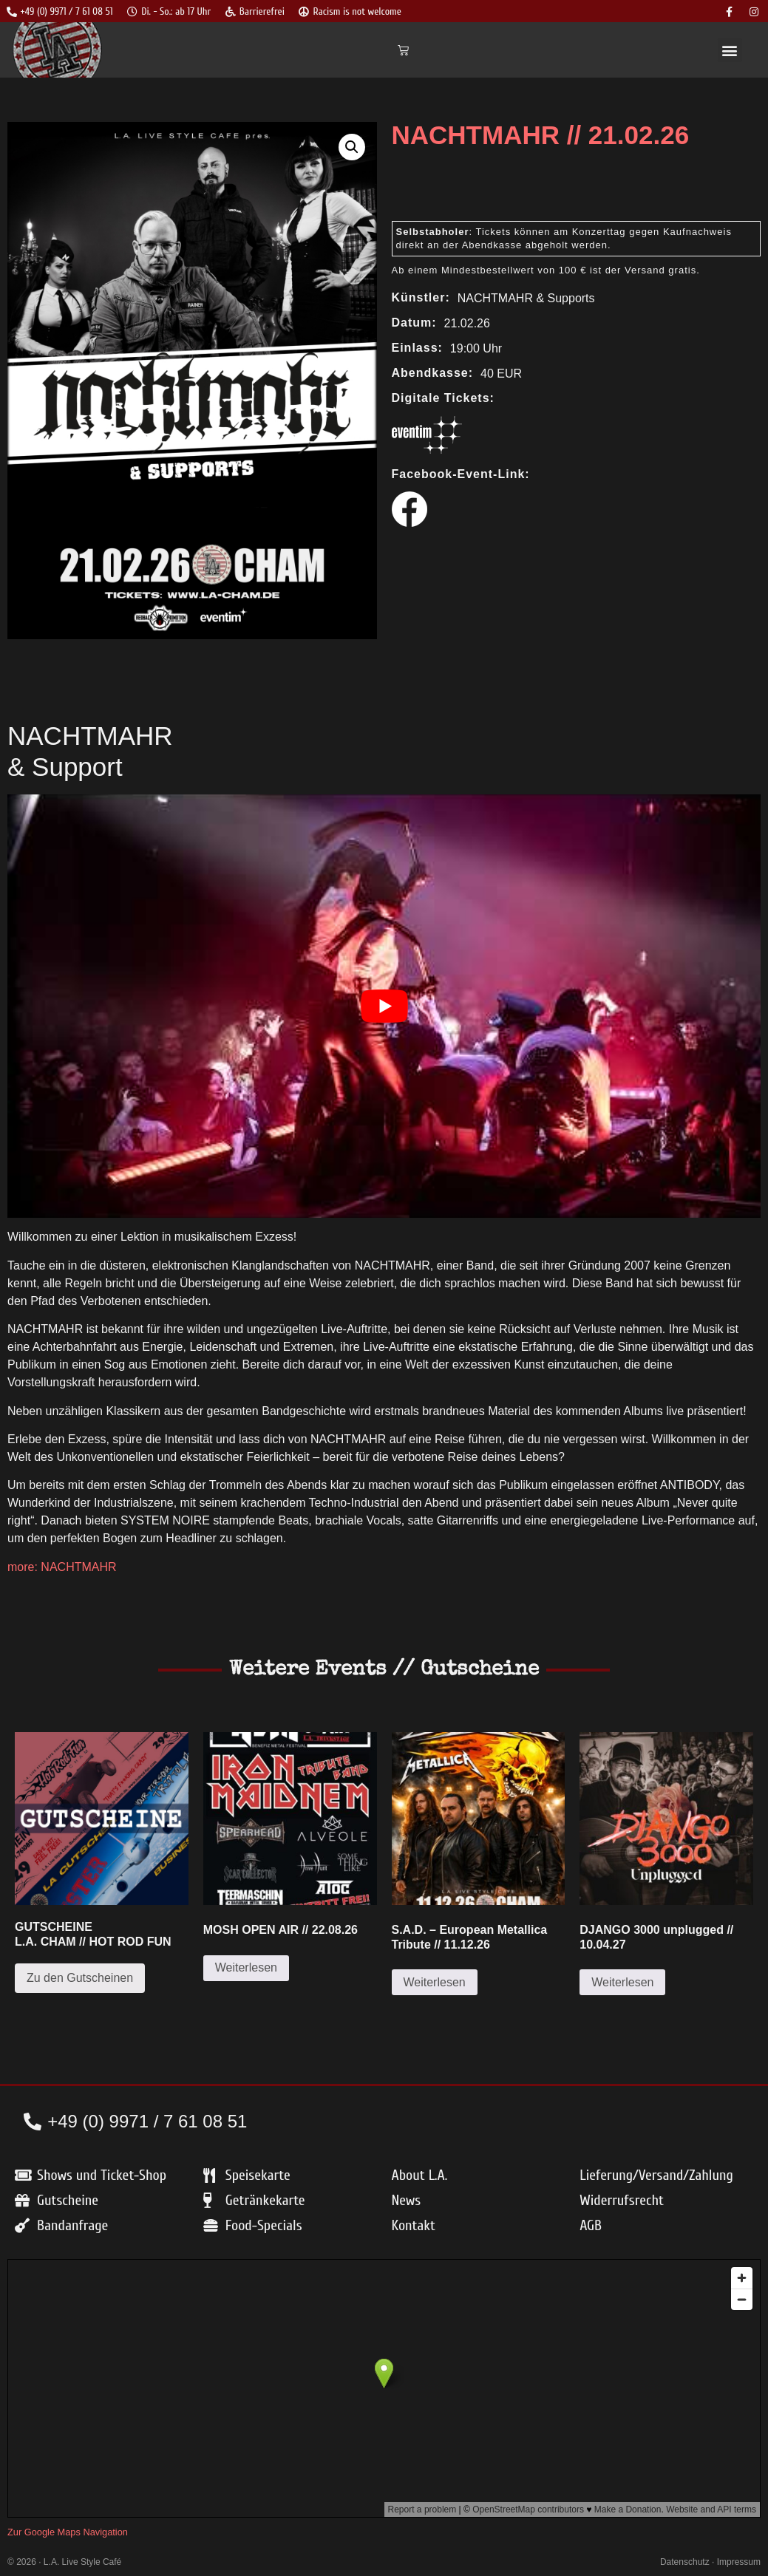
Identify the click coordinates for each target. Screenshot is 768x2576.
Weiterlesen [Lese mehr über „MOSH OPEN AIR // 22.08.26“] (246, 1967)
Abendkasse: (433, 373)
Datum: (414, 323)
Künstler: (421, 298)
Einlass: (417, 348)
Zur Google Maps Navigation (67, 2532)
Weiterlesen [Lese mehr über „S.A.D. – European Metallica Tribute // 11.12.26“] (435, 1982)
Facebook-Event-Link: (461, 474)
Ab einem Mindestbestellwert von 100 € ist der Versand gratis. (546, 270)
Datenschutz (685, 2562)
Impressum (739, 2562)
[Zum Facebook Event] (409, 523)
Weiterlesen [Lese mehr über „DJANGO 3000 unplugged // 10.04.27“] (622, 1982)
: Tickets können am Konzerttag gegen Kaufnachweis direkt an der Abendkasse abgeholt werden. (564, 238)
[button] (730, 50)
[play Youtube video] (384, 1006)
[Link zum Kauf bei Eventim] (427, 449)
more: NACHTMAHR (62, 1567)
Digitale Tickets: (443, 398)
